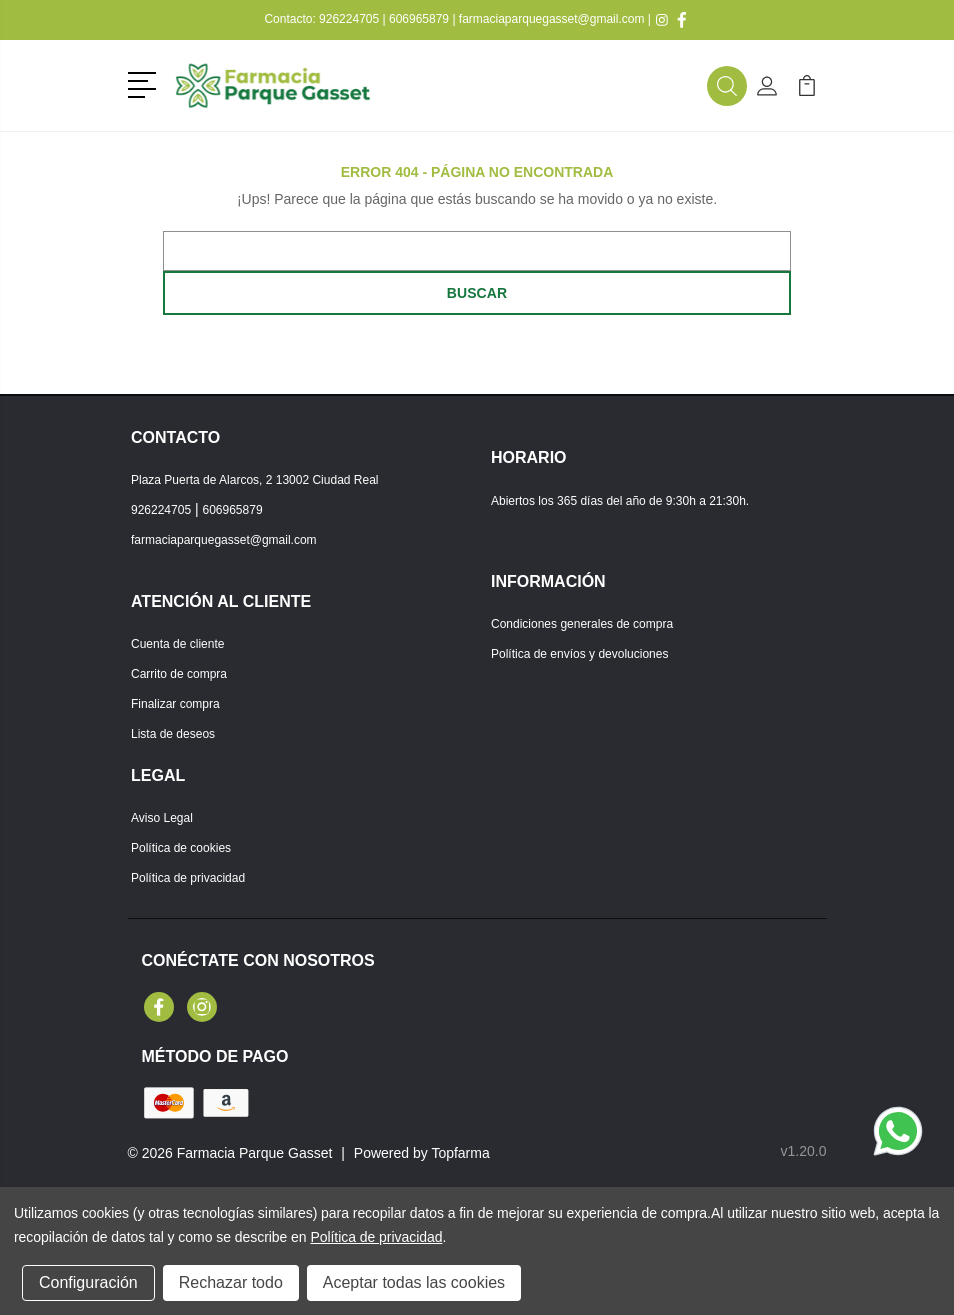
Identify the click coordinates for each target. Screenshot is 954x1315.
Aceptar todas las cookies (414, 1282)
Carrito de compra (179, 674)
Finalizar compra (175, 704)
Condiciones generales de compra (582, 624)
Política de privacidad (188, 878)
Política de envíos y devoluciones (579, 654)
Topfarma (460, 1153)
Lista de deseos (173, 734)
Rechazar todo (231, 1282)
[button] (145, 83)
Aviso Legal (162, 818)
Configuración (88, 1282)
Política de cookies (181, 848)
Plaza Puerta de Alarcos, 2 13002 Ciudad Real (255, 480)
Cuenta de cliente (177, 644)
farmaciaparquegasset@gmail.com (552, 19)
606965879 (419, 19)
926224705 (349, 19)
